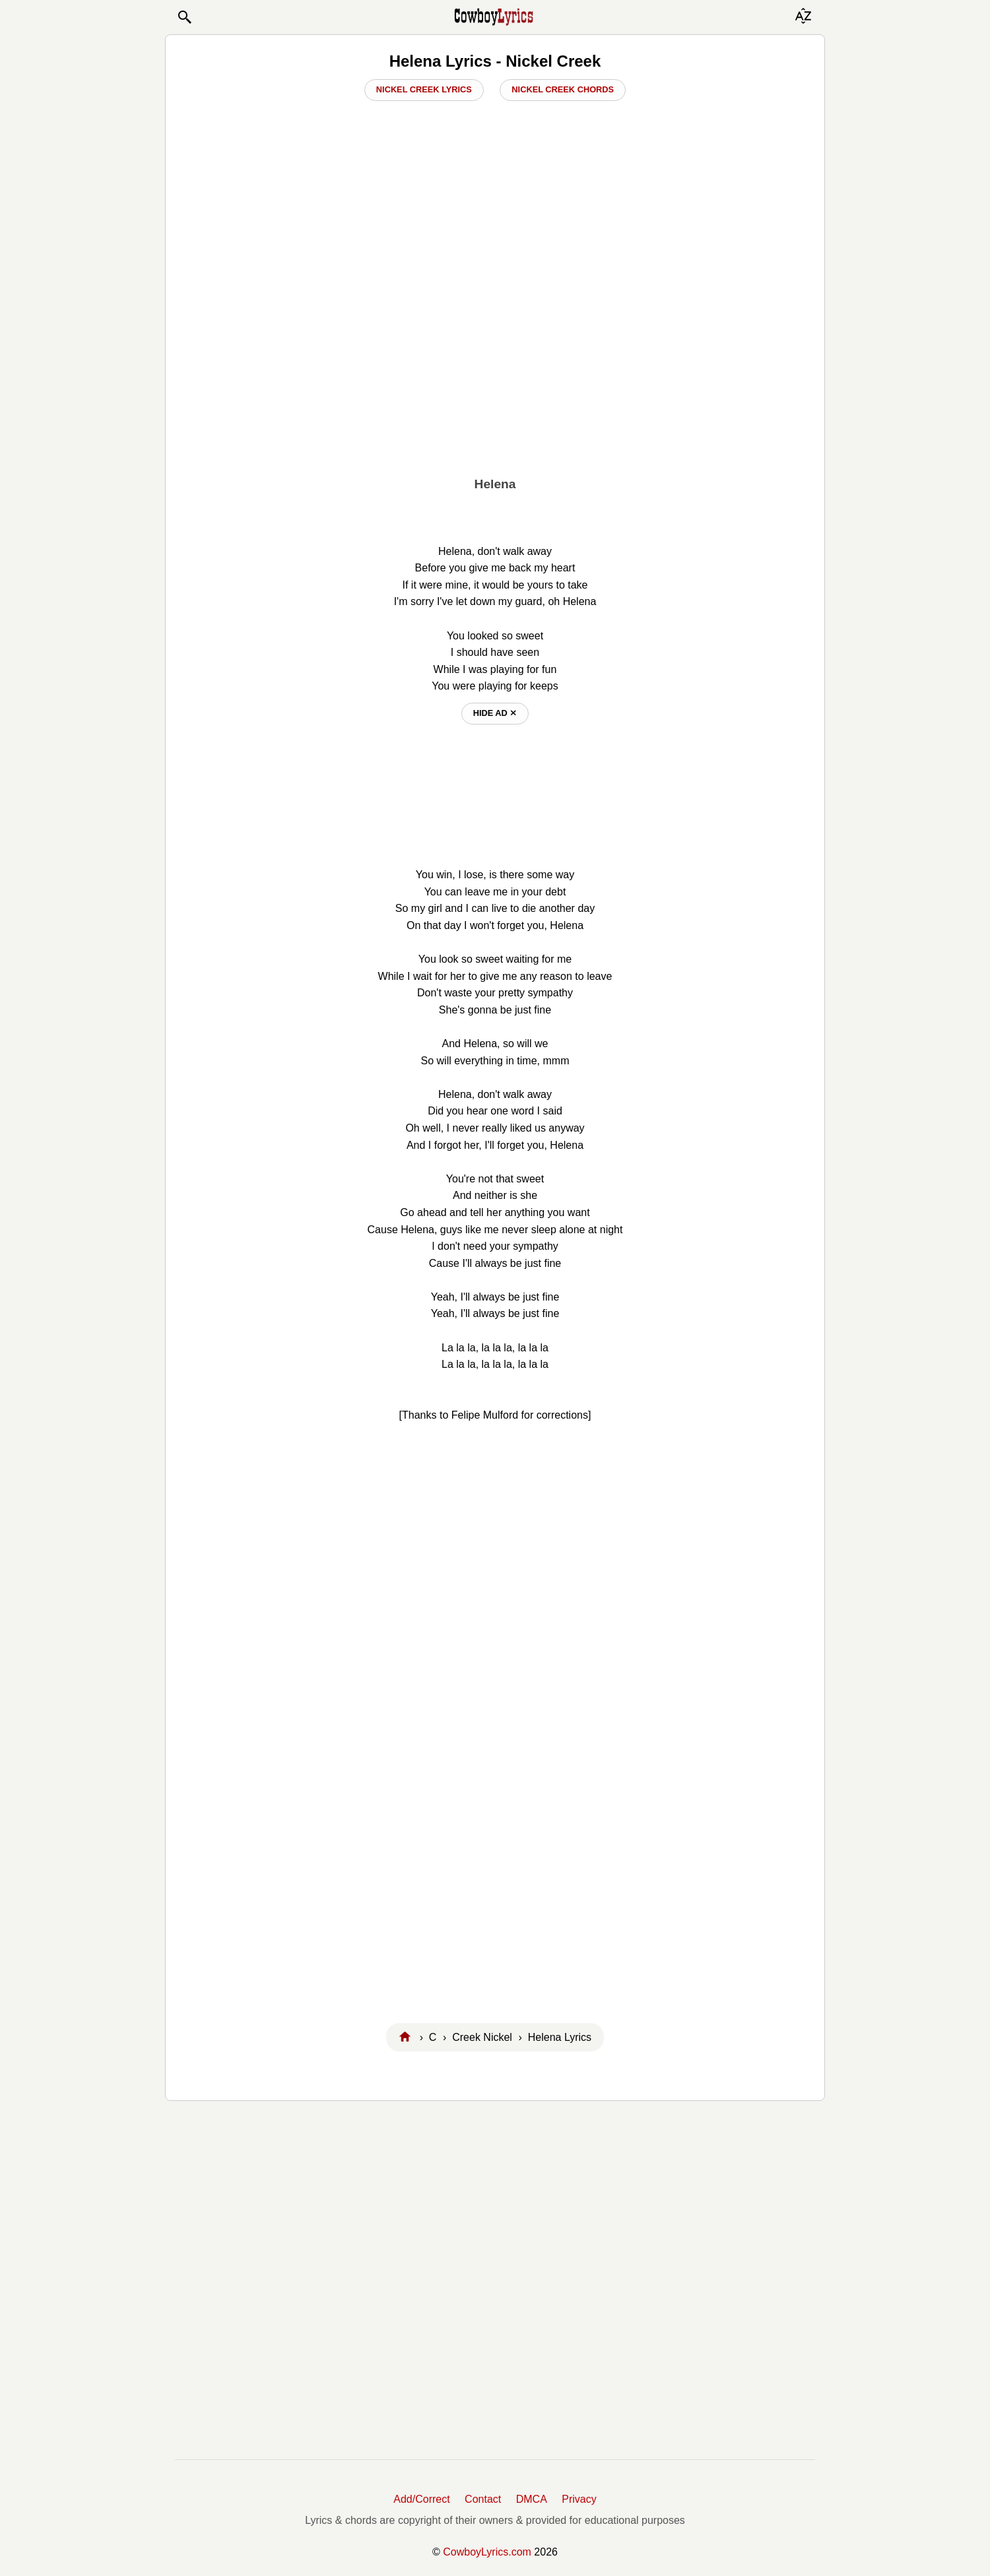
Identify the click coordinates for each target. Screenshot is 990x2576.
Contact (483, 2499)
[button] (184, 17)
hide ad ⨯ (495, 713)
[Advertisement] (495, 374)
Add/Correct (421, 2499)
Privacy (579, 2499)
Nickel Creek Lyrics (424, 89)
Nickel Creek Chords (563, 89)
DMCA (531, 2499)
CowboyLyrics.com (487, 2552)
